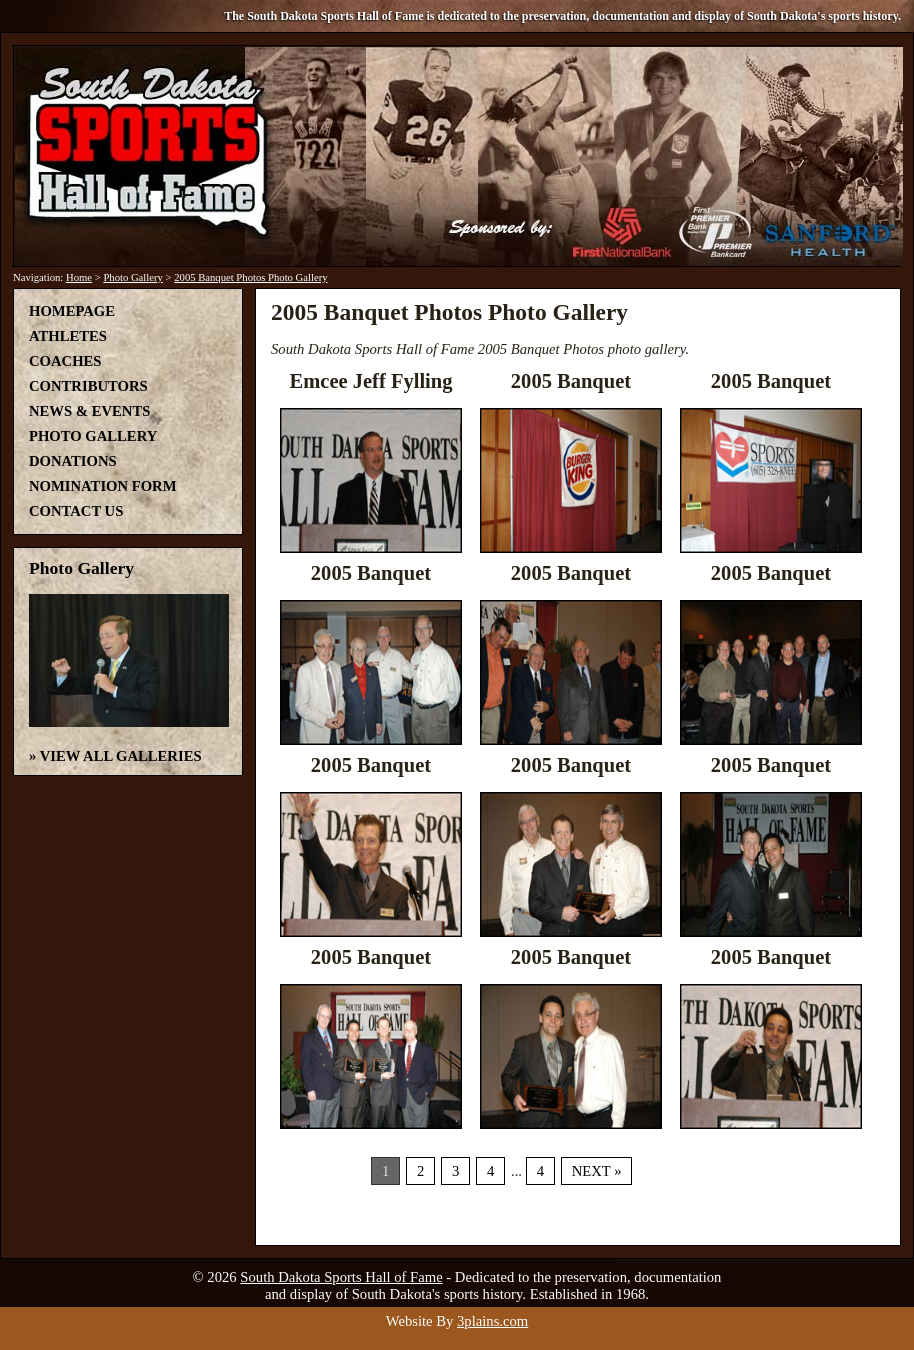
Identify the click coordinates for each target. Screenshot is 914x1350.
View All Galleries (121, 756)
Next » (597, 1171)
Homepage (72, 311)
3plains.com (492, 1321)
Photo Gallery (133, 277)
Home (79, 277)
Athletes (68, 336)
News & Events (89, 411)
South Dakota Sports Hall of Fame (341, 1277)
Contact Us (76, 511)
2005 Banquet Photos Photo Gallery (250, 277)
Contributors (88, 386)
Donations (73, 461)
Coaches (65, 361)
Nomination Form (103, 486)
